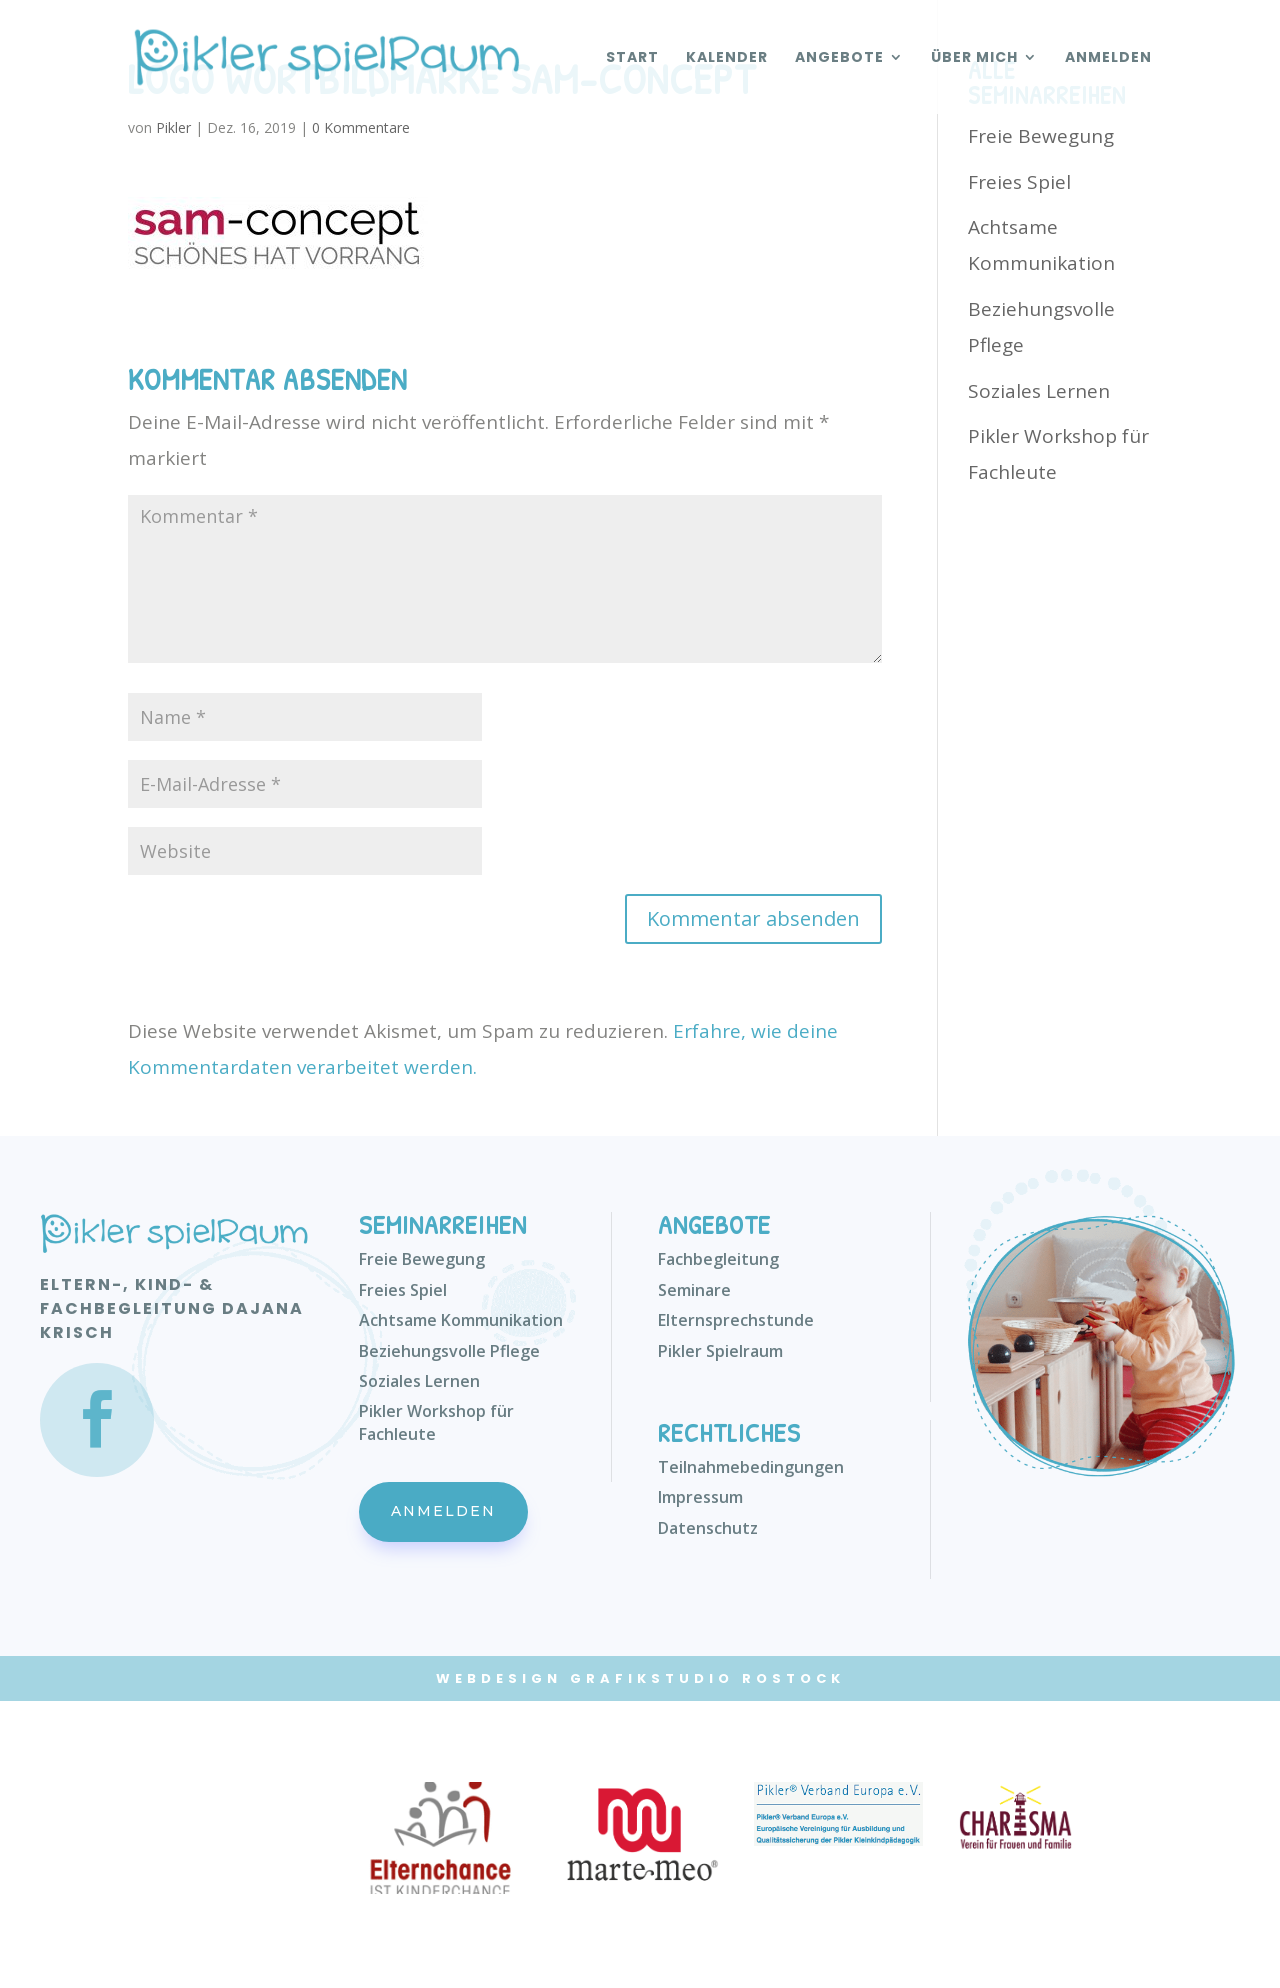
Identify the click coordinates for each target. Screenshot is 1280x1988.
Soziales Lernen (1039, 391)
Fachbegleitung (718, 1259)
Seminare (694, 1290)
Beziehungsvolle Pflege (449, 1351)
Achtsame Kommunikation (461, 1320)
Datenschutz (708, 1528)
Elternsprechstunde (736, 1320)
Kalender (727, 58)
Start (632, 58)
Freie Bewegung (1041, 136)
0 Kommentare (361, 127)
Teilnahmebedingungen (751, 1467)
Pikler (173, 127)
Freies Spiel (1019, 182)
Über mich (974, 58)
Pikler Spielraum (720, 1351)
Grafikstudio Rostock (707, 1678)
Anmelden (1108, 58)
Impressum (700, 1497)
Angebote (839, 58)
